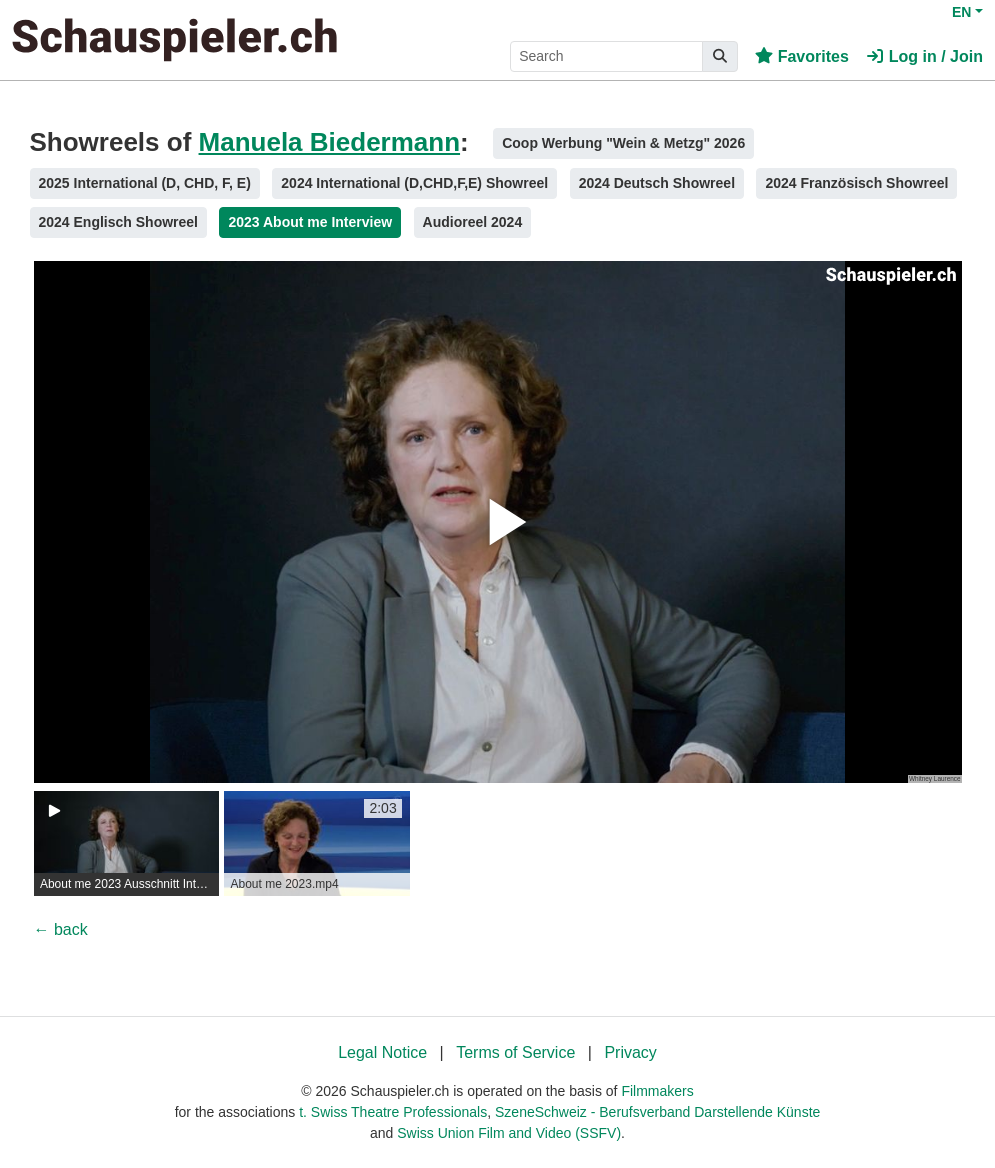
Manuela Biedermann (330, 142)
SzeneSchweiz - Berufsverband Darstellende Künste (657, 1112)
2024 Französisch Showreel (856, 183)
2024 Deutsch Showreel (657, 183)
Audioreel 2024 (473, 222)
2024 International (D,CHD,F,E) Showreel (414, 183)
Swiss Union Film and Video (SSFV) (509, 1133)
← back (61, 929)
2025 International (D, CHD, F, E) (145, 183)
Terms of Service (515, 1052)
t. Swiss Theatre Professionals (393, 1112)
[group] (127, 843)
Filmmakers (657, 1091)
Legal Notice (382, 1052)
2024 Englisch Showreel (119, 222)
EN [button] (961, 12)
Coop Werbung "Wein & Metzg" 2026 (623, 143)
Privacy (630, 1052)
